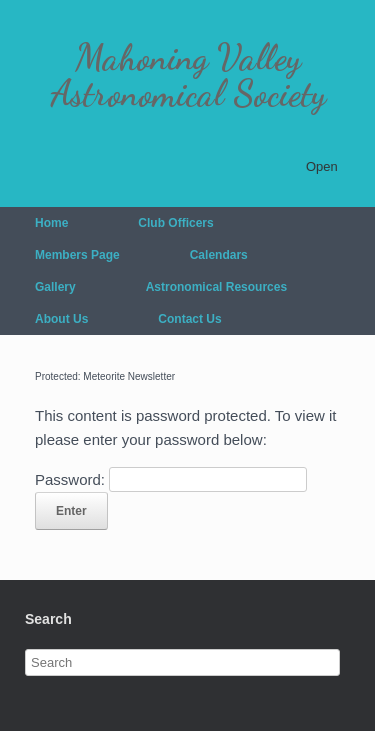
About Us (61, 319)
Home (51, 223)
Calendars (219, 255)
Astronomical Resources (216, 287)
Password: (171, 479)
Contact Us (189, 319)
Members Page (77, 255)
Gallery (55, 287)
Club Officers (175, 223)
